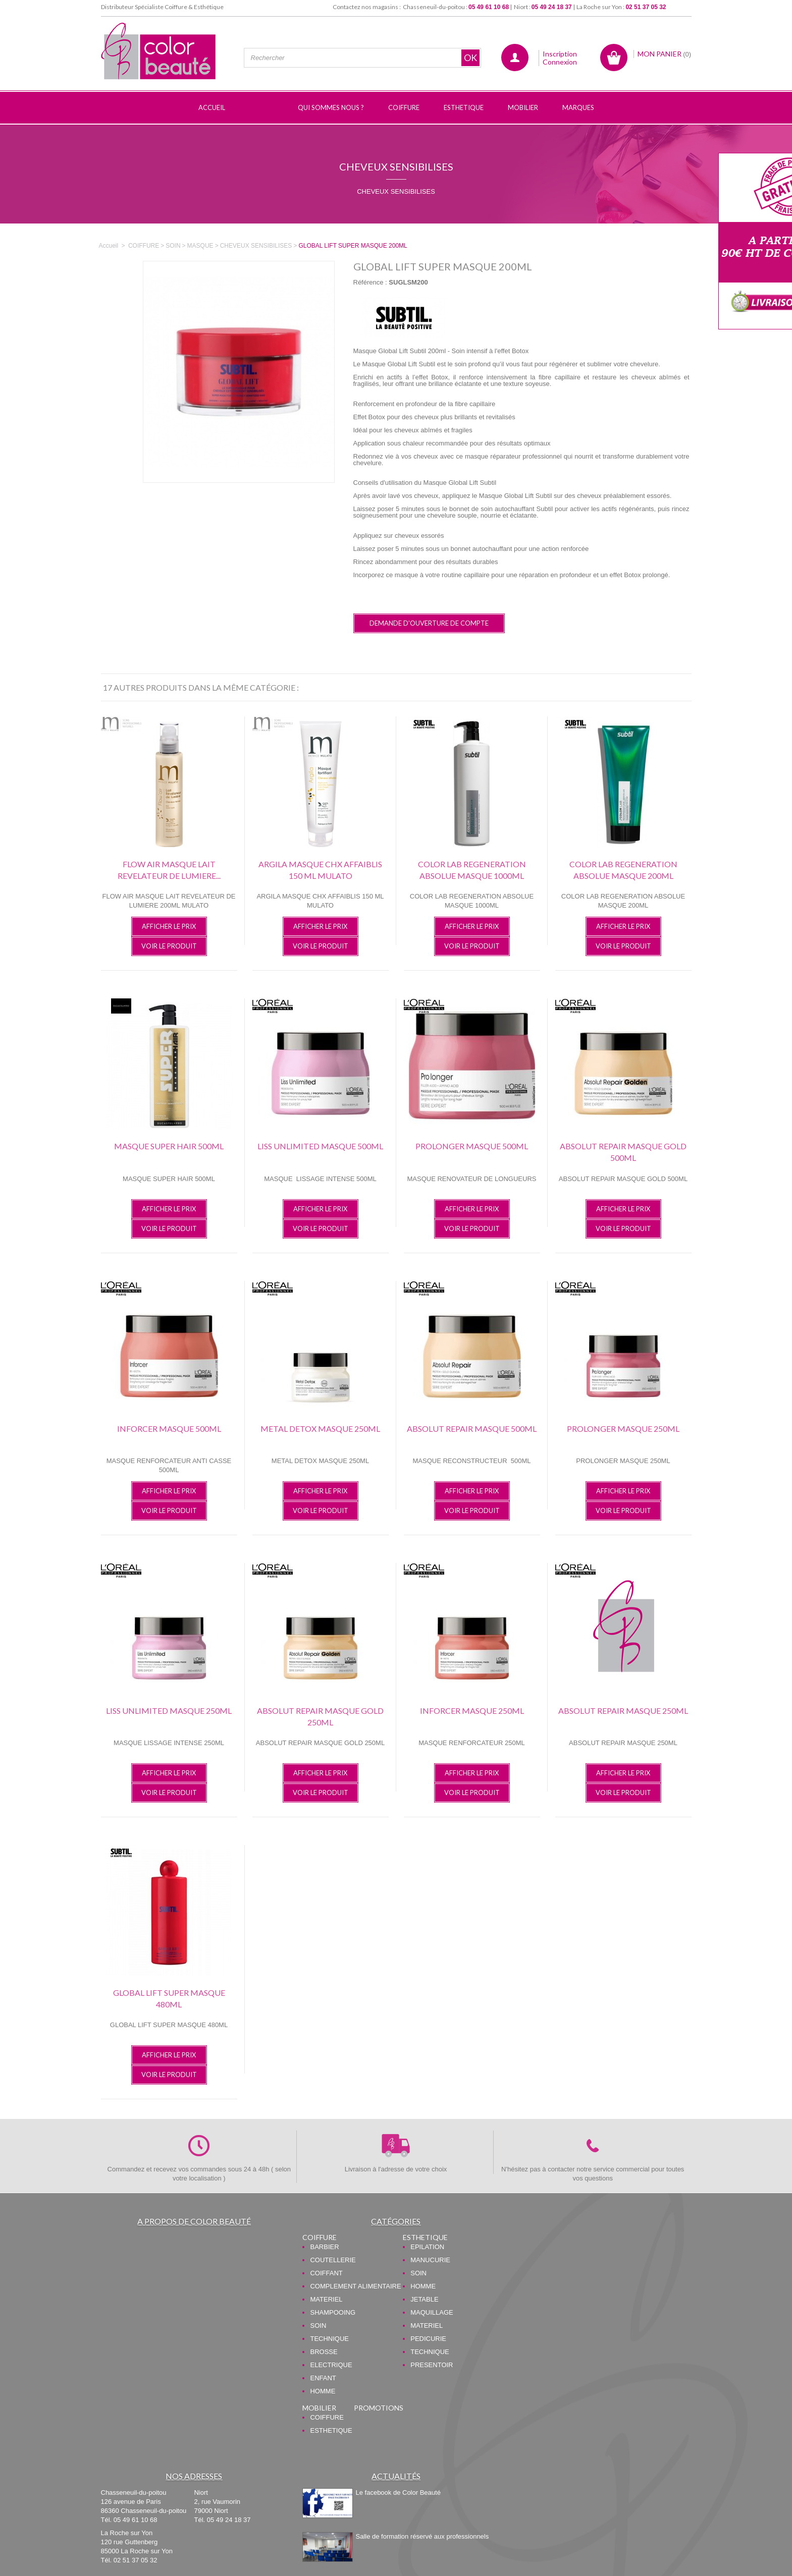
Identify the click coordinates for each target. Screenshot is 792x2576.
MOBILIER (319, 2407)
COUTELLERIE (332, 2260)
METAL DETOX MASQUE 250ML (320, 1428)
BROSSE (323, 2352)
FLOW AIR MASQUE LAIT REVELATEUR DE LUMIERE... (169, 869)
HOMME (322, 2391)
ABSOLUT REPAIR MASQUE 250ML (623, 1710)
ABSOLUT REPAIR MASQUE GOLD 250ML (320, 1716)
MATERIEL (326, 2299)
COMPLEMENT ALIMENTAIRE (355, 2286)
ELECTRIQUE (331, 2365)
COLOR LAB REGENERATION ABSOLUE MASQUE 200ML (623, 869)
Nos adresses (194, 2476)
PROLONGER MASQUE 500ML (471, 1146)
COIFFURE (319, 2237)
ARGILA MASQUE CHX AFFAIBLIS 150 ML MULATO (320, 869)
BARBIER (324, 2247)
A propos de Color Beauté (194, 2221)
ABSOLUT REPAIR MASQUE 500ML (472, 1428)
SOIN (318, 2325)
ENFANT (323, 2378)
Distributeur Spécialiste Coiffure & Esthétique (162, 7)
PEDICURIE (428, 2338)
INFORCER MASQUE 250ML (472, 1710)
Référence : (370, 282)
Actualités (396, 2476)
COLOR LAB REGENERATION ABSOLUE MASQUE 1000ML (472, 869)
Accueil (109, 245)
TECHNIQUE (329, 2338)
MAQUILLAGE (431, 2312)
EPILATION (427, 2247)
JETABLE (424, 2299)
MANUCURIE (430, 2260)
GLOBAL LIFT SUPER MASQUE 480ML (169, 1998)
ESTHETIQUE (425, 2237)
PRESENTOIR (431, 2365)
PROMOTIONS (378, 2407)
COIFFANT (326, 2273)
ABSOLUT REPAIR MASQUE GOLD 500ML (623, 1151)
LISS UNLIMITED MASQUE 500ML (320, 1146)
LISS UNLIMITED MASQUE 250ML (169, 1710)
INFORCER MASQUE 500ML (169, 1428)
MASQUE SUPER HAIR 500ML (169, 1146)
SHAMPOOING (332, 2312)
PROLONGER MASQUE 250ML (623, 1428)
